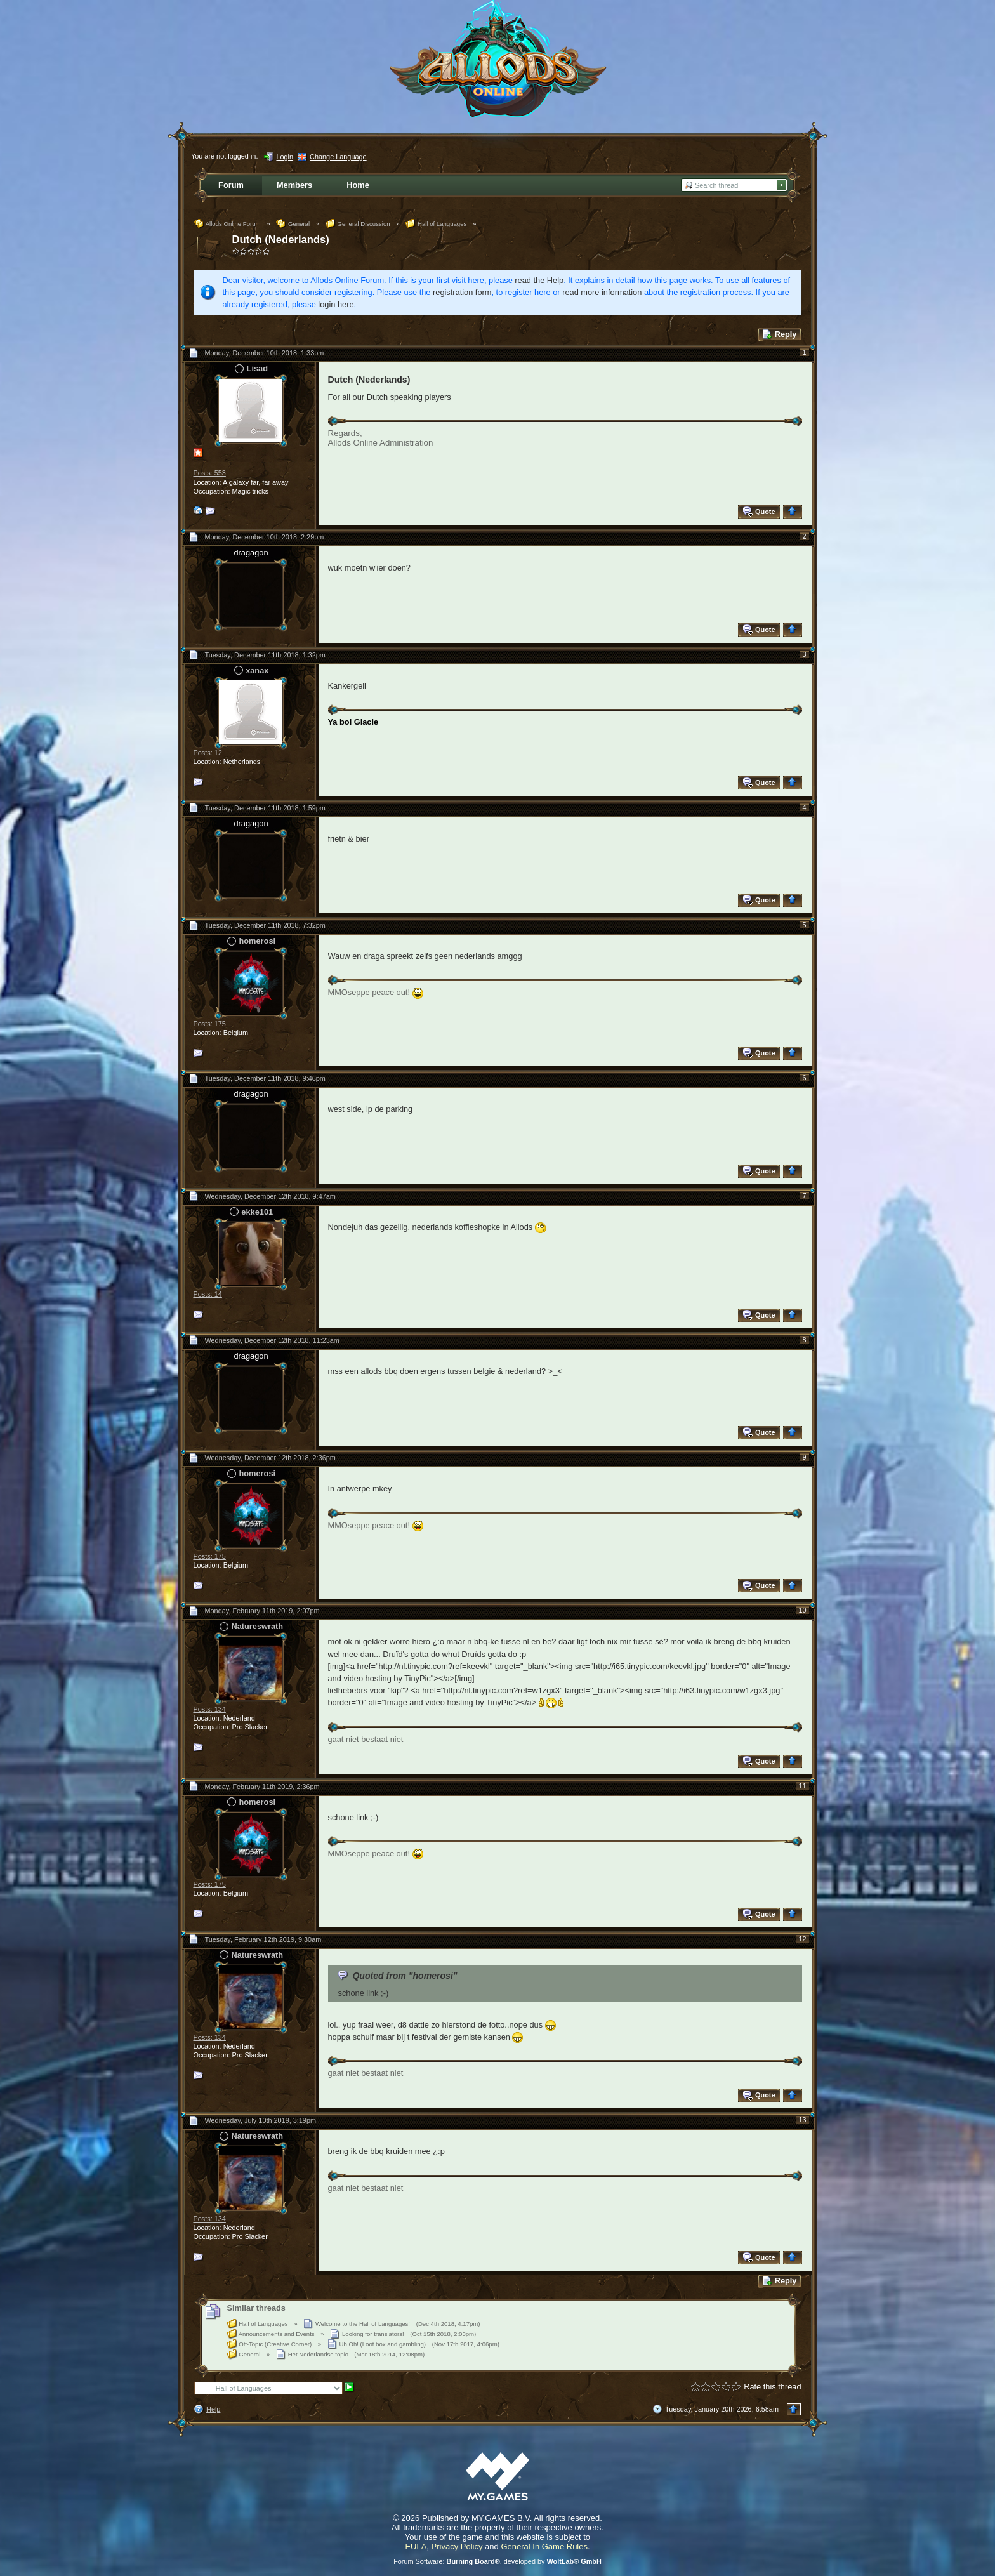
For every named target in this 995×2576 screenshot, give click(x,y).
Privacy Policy (457, 2546)
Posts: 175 (210, 1023)
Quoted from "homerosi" (404, 1976)
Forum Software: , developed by (497, 2561)
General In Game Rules (544, 2546)
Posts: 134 (210, 1709)
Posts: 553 (210, 473)
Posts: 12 (208, 752)
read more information (602, 292)
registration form (462, 292)
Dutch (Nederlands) (280, 240)
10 (802, 1610)
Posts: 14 (208, 1294)
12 (802, 1939)
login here (335, 304)
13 (802, 2120)
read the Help (539, 280)
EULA (415, 2546)
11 (802, 1786)
